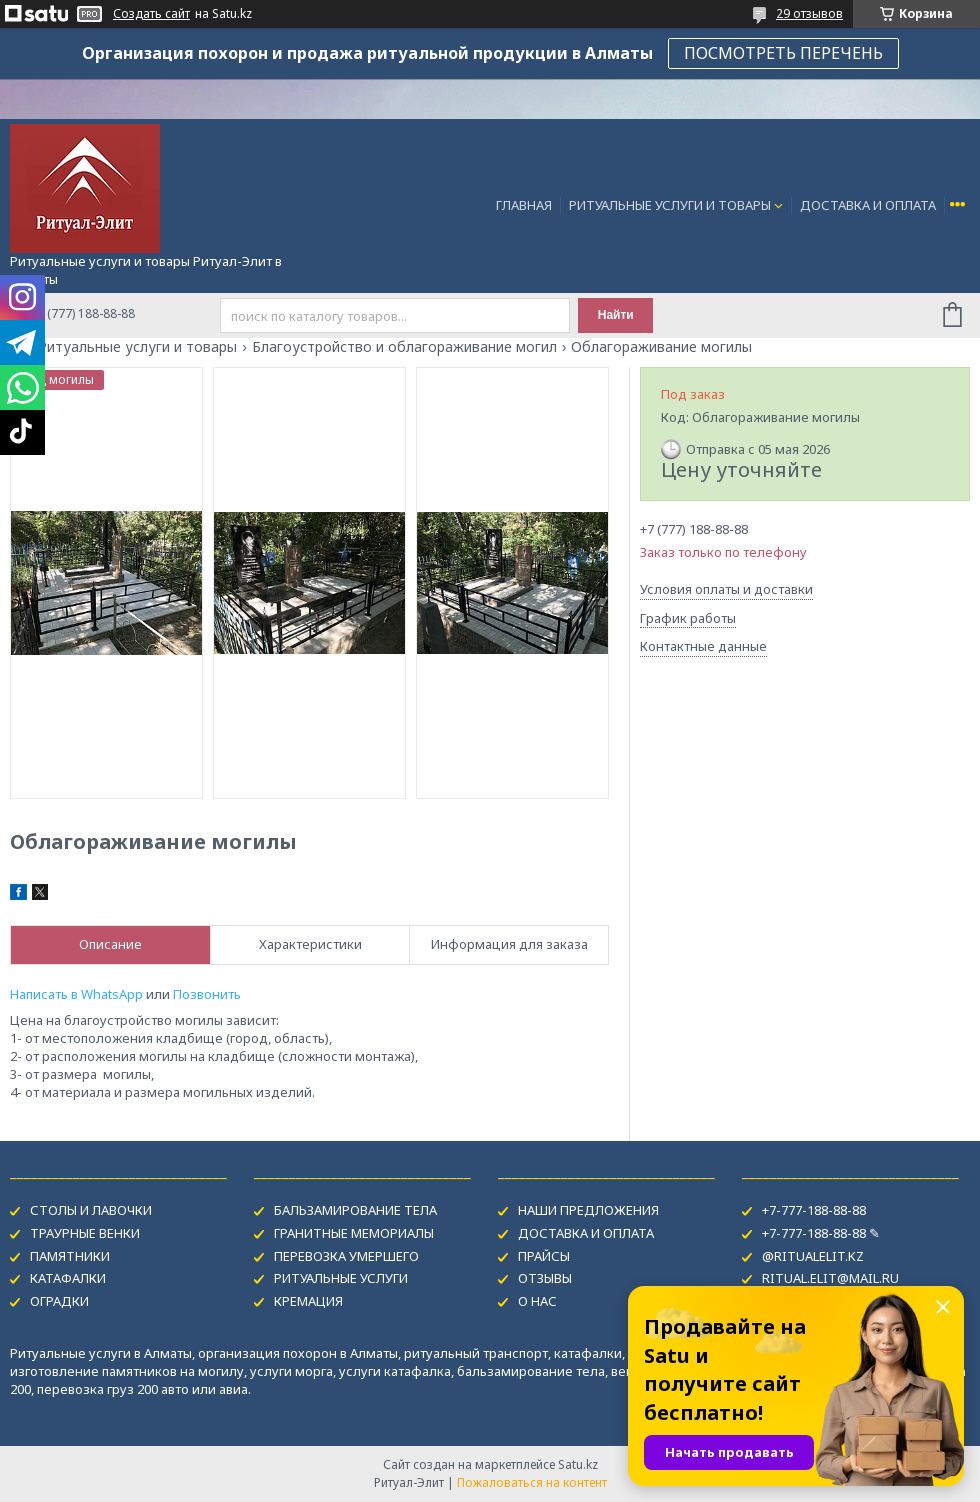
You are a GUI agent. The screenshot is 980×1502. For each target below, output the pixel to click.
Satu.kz (578, 1464)
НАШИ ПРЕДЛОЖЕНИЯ (588, 1210)
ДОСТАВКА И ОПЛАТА (868, 205)
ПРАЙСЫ (544, 1256)
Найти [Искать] (616, 315)
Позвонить (207, 994)
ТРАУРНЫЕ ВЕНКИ (85, 1233)
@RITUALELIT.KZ (813, 1256)
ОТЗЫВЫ (545, 1278)
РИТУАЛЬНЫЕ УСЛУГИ (341, 1278)
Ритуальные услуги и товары (137, 347)
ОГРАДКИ (59, 1301)
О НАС (537, 1301)
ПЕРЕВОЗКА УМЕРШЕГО (346, 1256)
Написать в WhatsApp (76, 994)
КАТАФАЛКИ (68, 1278)
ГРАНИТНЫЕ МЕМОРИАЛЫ (354, 1233)
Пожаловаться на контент (532, 1482)
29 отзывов (809, 13)
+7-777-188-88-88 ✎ (821, 1233)
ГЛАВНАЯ (524, 205)
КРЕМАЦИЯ (308, 1301)
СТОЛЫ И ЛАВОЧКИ (91, 1210)
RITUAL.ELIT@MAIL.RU (830, 1278)
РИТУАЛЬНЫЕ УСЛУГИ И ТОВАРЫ (670, 205)
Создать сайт (151, 14)
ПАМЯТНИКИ (70, 1256)
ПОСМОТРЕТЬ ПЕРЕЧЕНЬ (783, 53)
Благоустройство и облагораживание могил (404, 347)
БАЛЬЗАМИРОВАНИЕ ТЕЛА (355, 1210)
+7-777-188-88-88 (814, 1210)
